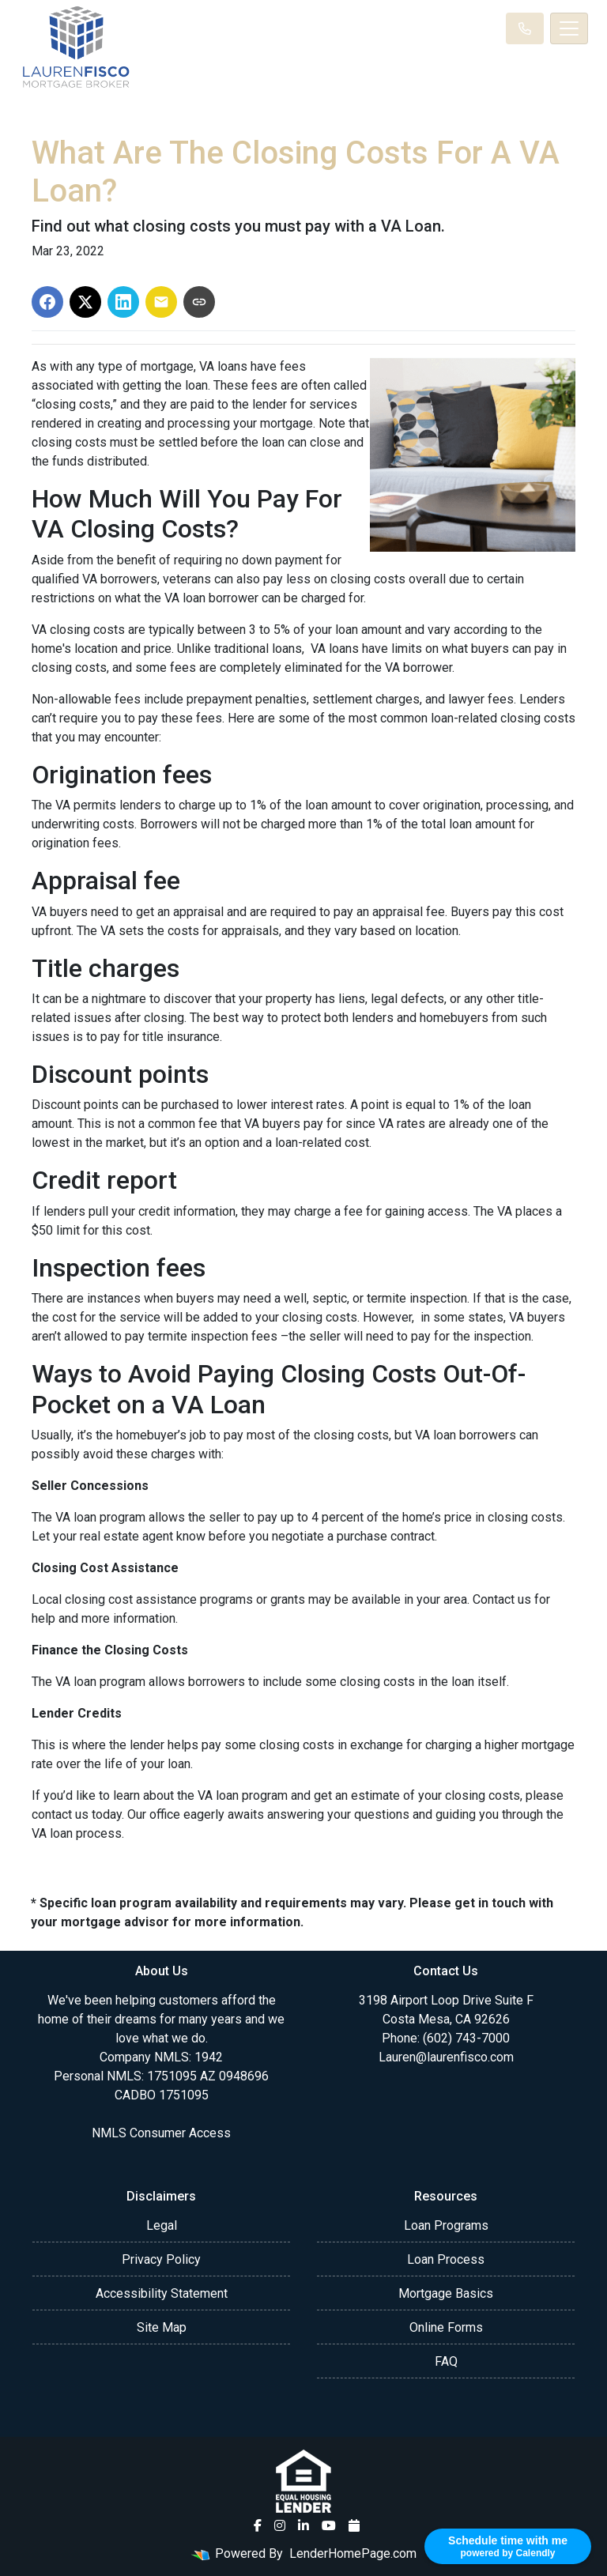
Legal (161, 2225)
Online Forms (446, 2327)
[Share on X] (85, 302)
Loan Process (445, 2259)
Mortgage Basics (445, 2293)
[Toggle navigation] (569, 28)
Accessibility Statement (162, 2293)
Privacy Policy (161, 2259)
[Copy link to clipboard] (199, 302)
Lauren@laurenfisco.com (446, 2057)
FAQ (446, 2361)
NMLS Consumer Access (161, 2132)
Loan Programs (446, 2225)
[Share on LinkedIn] (123, 302)
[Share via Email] (161, 302)
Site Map (162, 2327)
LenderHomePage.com (353, 2553)
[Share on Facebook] (47, 302)
